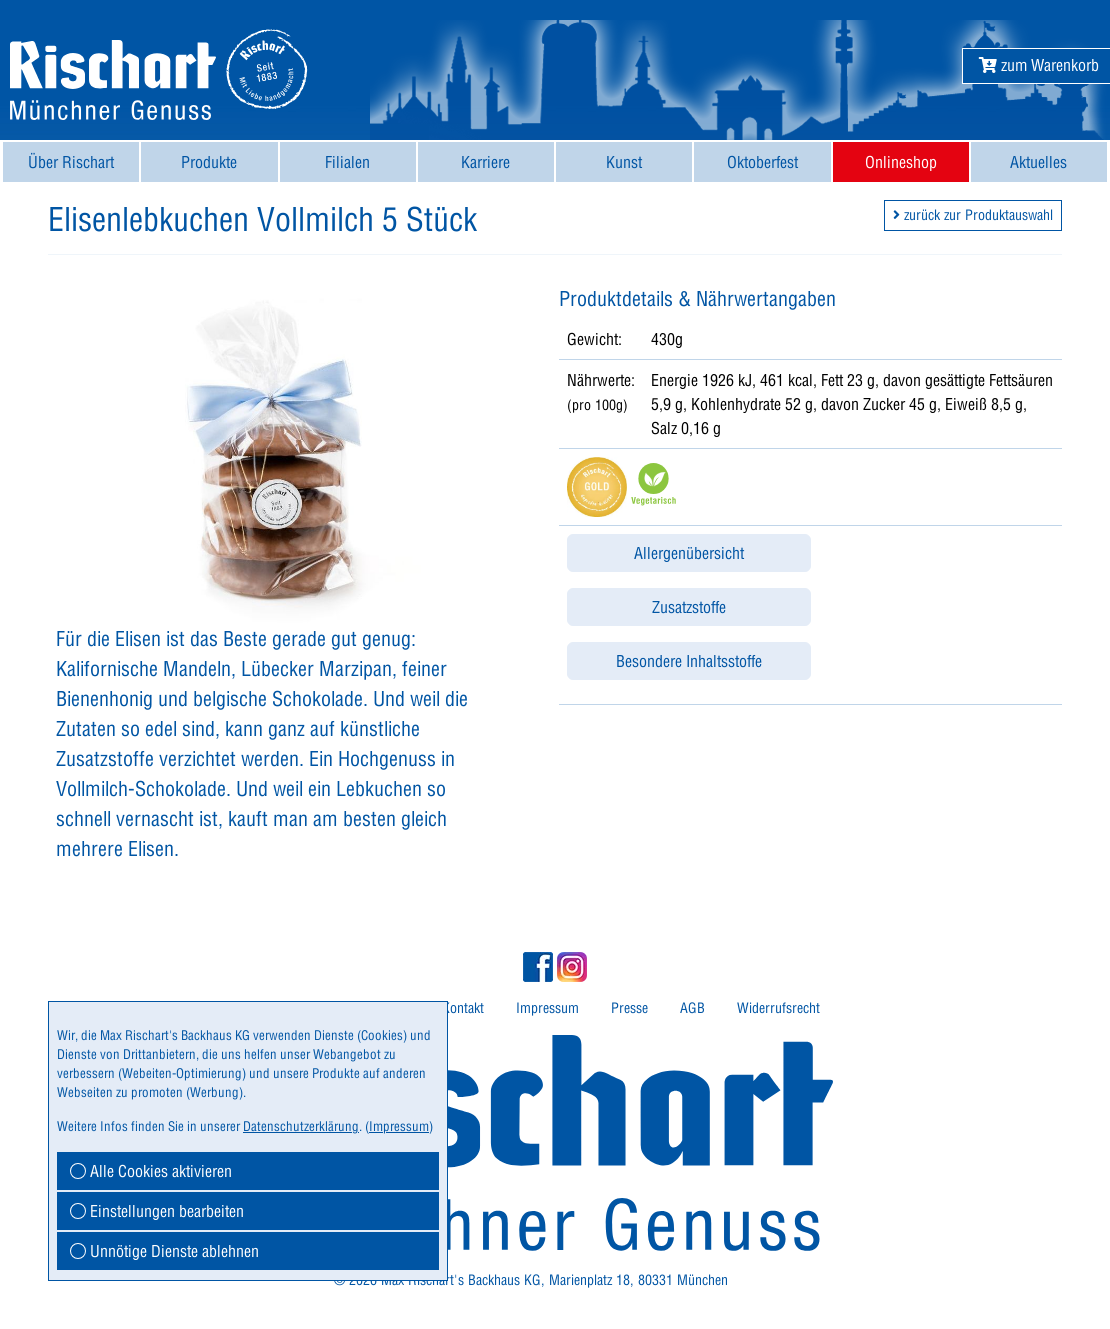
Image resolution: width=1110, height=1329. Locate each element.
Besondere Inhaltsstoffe (689, 661)
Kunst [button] (624, 162)
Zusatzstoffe (689, 607)
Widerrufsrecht (778, 1008)
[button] (1039, 65)
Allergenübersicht (689, 553)
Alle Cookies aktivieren (151, 1171)
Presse (629, 1008)
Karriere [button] (485, 162)
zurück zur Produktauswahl (973, 215)
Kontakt (463, 1008)
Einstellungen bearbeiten (157, 1211)
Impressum (547, 1008)
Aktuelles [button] (1038, 162)
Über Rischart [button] (71, 162)
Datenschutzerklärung (301, 1126)
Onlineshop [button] (901, 162)
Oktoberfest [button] (762, 162)
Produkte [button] (209, 162)
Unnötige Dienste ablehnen (164, 1251)
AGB (692, 1008)
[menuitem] (71, 162)
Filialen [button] (347, 162)
